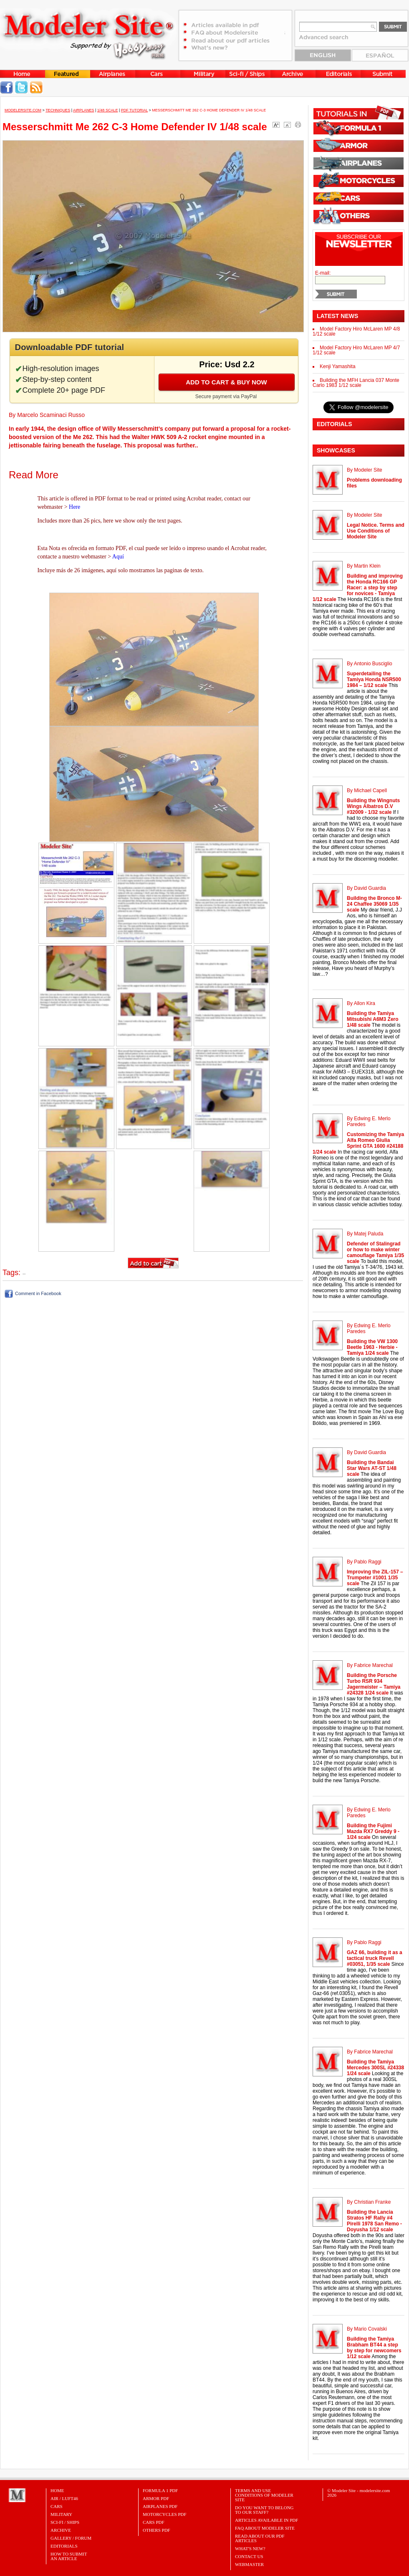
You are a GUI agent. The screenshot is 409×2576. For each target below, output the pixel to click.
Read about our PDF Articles (260, 2538)
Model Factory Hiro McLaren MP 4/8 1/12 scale (356, 331)
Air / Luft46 (64, 2498)
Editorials (64, 2545)
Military (61, 2514)
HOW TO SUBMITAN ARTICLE (68, 2556)
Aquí (118, 556)
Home (57, 2490)
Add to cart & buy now (226, 382)
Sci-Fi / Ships (64, 2522)
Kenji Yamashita (338, 366)
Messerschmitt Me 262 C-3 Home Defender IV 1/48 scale (209, 110)
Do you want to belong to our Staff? (264, 2510)
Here (74, 507)
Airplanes (83, 110)
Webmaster (249, 2564)
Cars (56, 2506)
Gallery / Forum (70, 2538)
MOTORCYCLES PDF (165, 2514)
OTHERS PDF (156, 2530)
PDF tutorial (134, 110)
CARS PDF (153, 2522)
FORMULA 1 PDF (160, 2490)
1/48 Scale (107, 110)
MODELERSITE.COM (23, 110)
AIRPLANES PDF (160, 2506)
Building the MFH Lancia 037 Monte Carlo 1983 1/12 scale (356, 382)
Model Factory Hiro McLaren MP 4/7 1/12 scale (356, 350)
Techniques (57, 110)
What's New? (250, 2548)
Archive (60, 2530)
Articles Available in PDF (266, 2520)
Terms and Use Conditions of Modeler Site (264, 2495)
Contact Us (249, 2556)
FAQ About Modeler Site (265, 2528)
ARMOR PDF (156, 2498)
